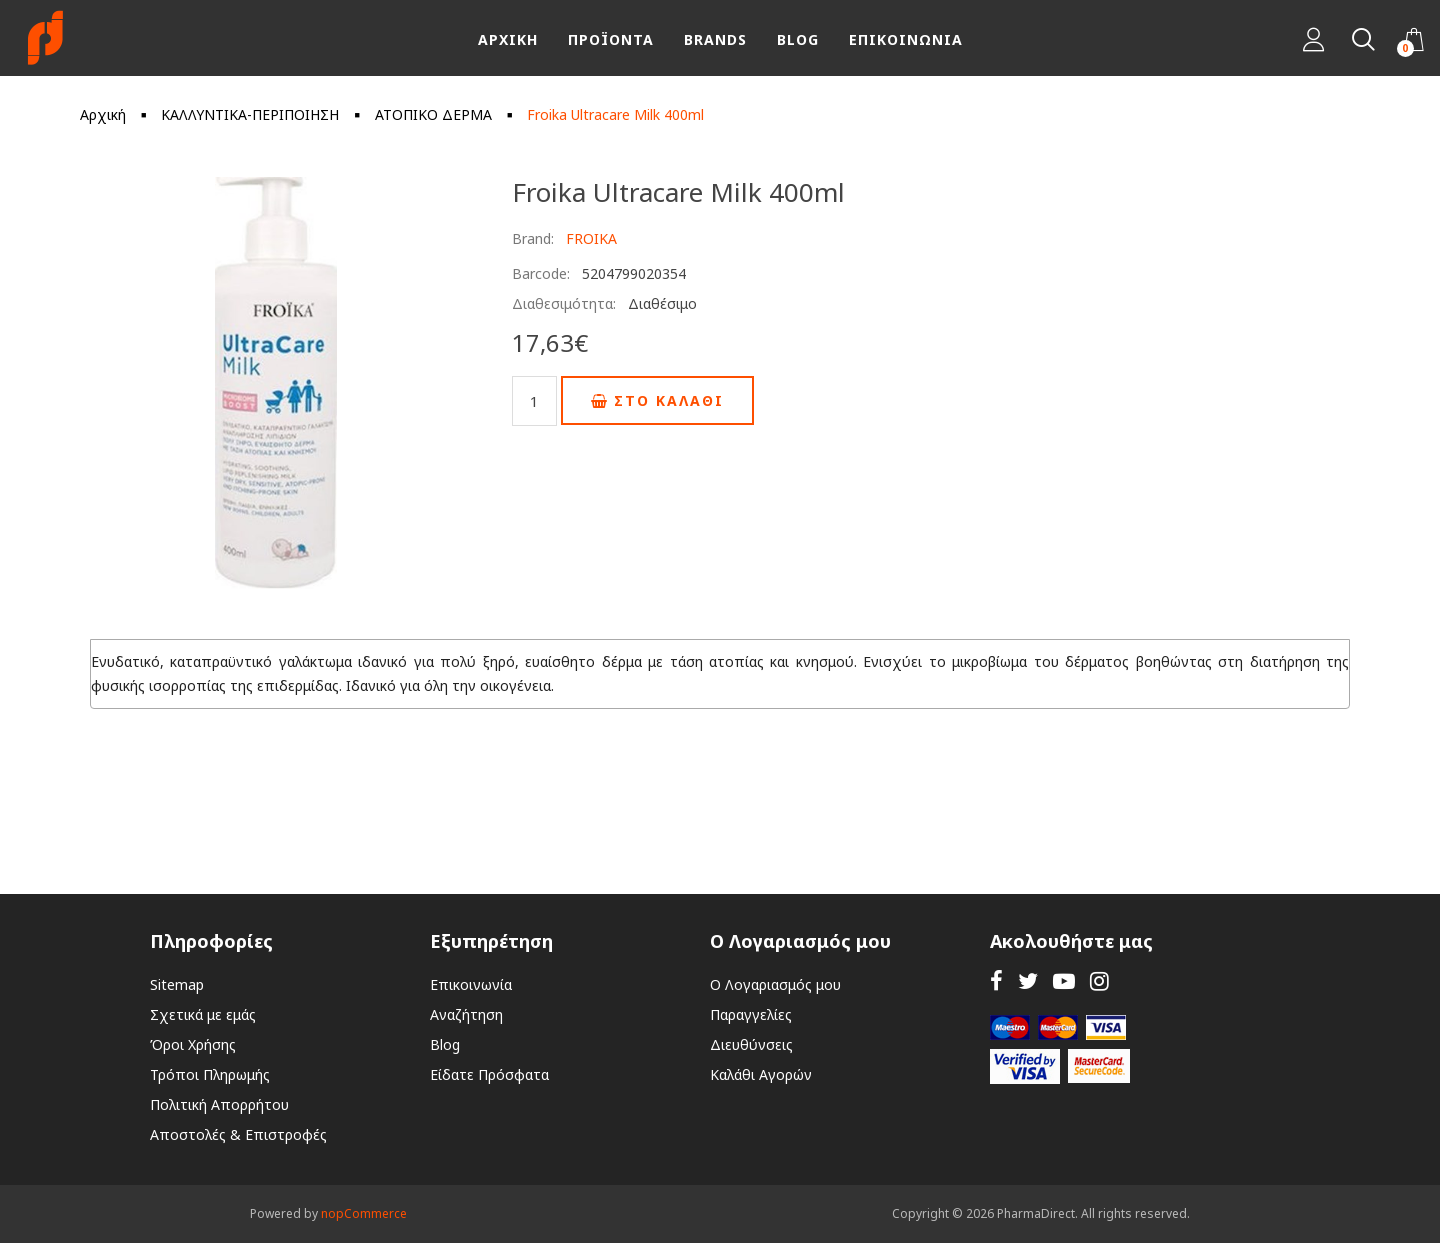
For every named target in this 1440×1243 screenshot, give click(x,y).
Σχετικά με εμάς (203, 1014)
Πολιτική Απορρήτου (219, 1104)
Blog (445, 1044)
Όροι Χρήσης (193, 1044)
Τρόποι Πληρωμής (210, 1074)
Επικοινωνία (471, 984)
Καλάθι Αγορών (761, 1074)
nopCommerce (364, 1213)
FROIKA (591, 238)
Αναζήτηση (466, 1014)
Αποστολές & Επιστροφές (238, 1134)
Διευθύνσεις (751, 1044)
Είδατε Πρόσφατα (489, 1074)
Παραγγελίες (751, 1014)
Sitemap (177, 984)
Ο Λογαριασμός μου (775, 984)
